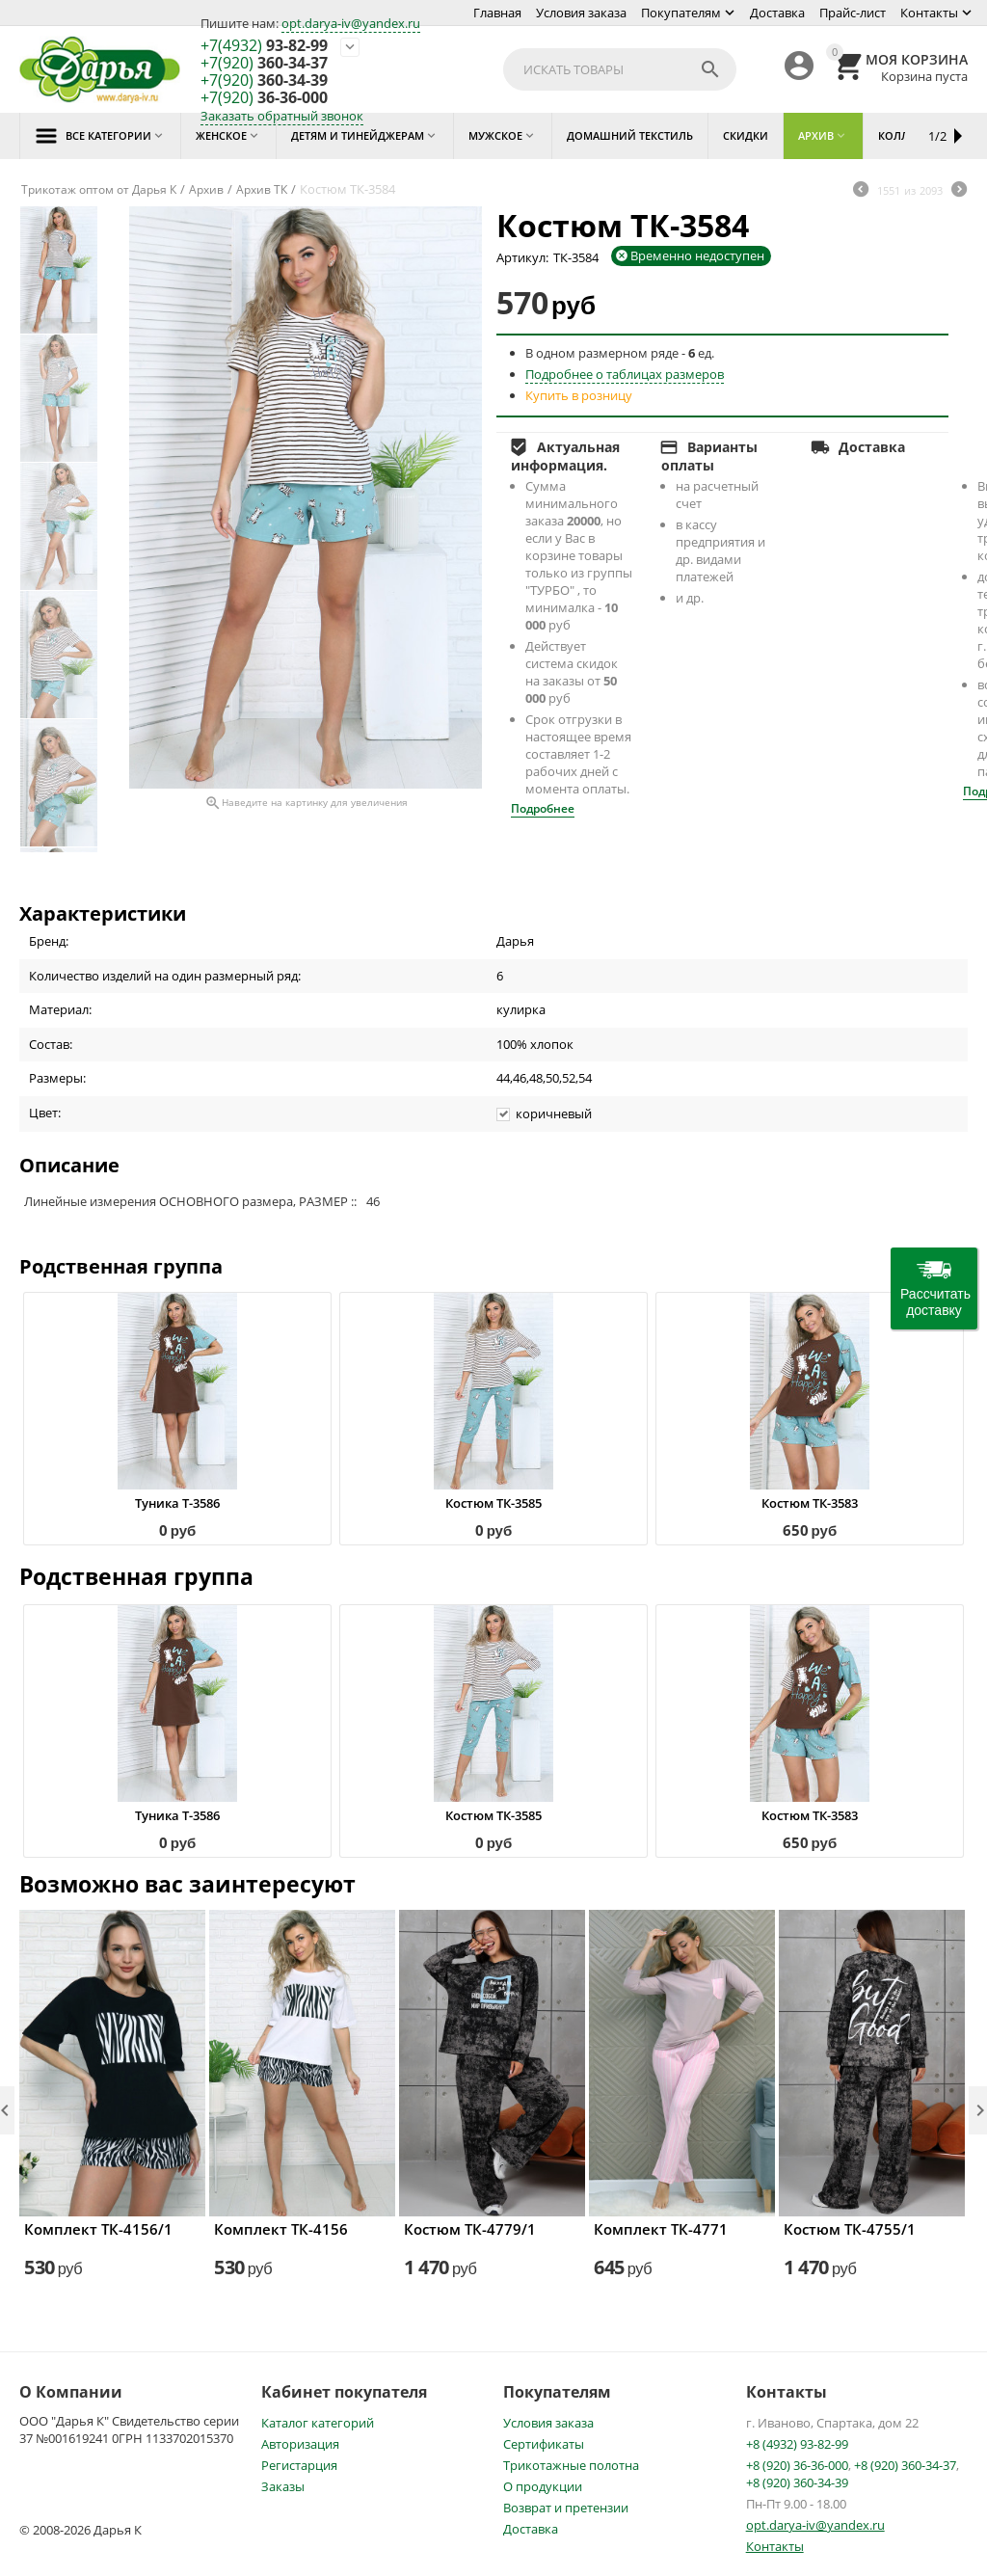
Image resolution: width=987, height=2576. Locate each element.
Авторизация (300, 2444)
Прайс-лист (852, 12)
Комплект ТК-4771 (661, 2229)
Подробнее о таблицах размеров (624, 374)
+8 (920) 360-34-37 (905, 2465)
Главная (497, 12)
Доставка (777, 12)
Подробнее (542, 808)
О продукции (542, 2486)
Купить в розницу (578, 395)
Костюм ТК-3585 (493, 1503)
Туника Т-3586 (177, 1503)
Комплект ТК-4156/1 (98, 2229)
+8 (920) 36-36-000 (797, 2465)
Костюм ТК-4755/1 (850, 2229)
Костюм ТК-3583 (809, 1503)
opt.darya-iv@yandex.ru (350, 23)
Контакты (929, 12)
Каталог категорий (317, 2422)
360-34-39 (264, 81)
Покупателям (681, 12)
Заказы (283, 2486)
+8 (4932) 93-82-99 (797, 2444)
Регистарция (299, 2465)
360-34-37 (264, 63)
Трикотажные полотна (571, 2465)
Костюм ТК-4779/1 (470, 2229)
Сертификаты (543, 2444)
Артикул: (522, 257)
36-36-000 (264, 98)
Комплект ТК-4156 (281, 2229)
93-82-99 (264, 46)
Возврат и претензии (565, 2507)
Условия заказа (581, 12)
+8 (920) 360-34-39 (797, 2482)
